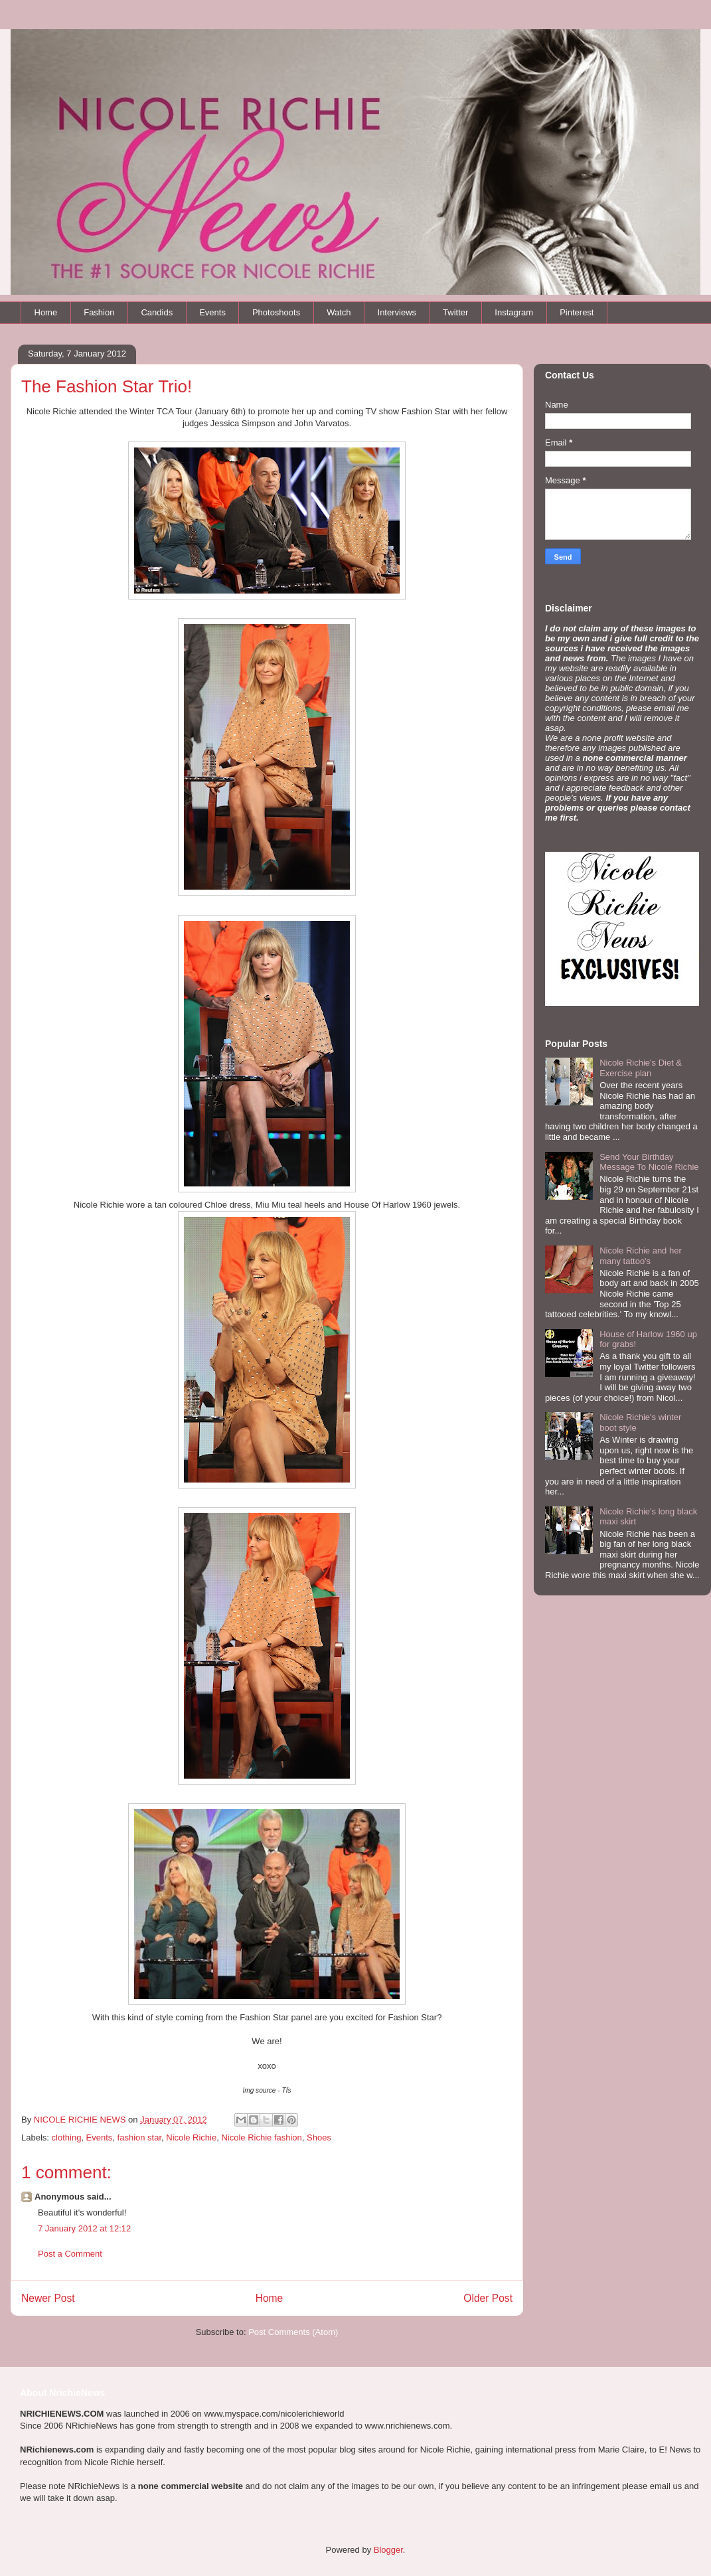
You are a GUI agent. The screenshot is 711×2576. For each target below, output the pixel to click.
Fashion (99, 312)
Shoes (319, 2137)
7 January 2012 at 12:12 (84, 2228)
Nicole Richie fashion (261, 2137)
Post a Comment (70, 2254)
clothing (67, 2137)
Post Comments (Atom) (293, 2332)
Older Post (488, 2298)
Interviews (397, 312)
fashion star (140, 2137)
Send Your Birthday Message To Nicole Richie (648, 1162)
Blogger (388, 2550)
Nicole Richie (191, 2137)
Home (46, 312)
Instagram (514, 312)
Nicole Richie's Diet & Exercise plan (640, 1068)
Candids (157, 312)
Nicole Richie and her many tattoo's (640, 1256)
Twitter (455, 312)
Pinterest (576, 312)
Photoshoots (276, 312)
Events (212, 312)
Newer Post (48, 2298)
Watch (339, 312)
